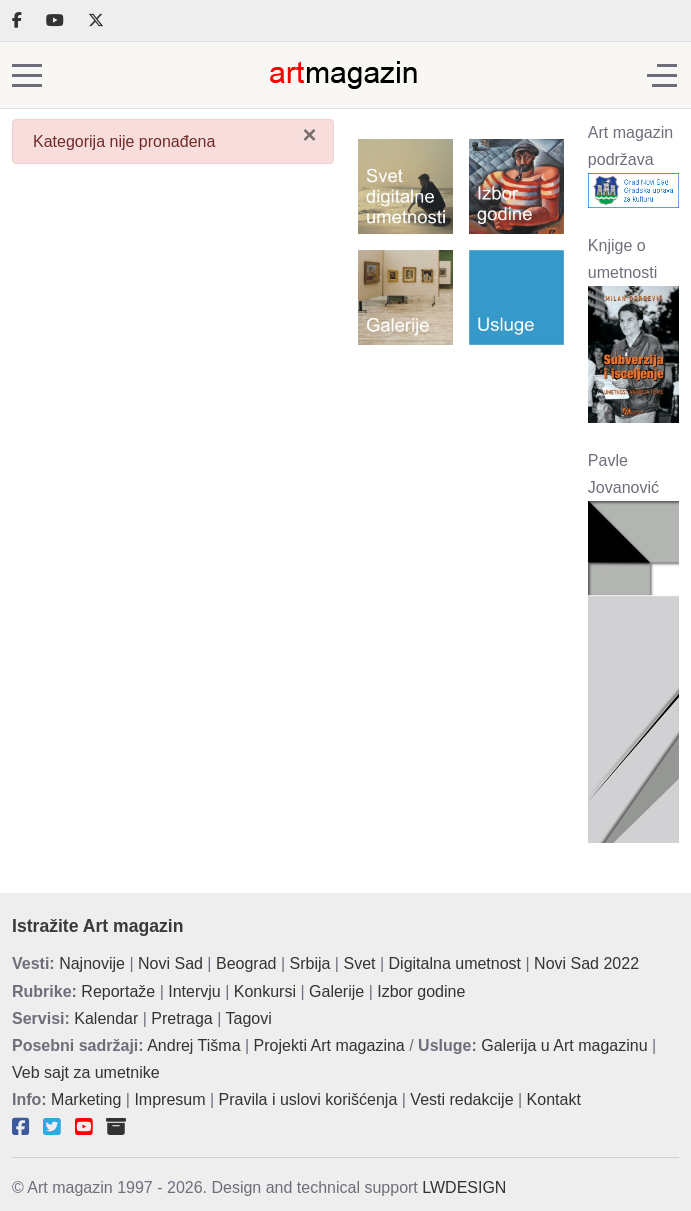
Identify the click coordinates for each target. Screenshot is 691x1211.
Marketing (86, 1099)
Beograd (246, 963)
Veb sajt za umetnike (86, 1072)
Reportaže (118, 991)
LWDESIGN (464, 1187)
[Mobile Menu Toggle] (27, 75)
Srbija (310, 963)
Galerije (336, 991)
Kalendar (106, 1018)
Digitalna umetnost (455, 963)
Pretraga (181, 1018)
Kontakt (554, 1099)
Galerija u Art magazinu (564, 1045)
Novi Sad (170, 963)
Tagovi (249, 1018)
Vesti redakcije (461, 1099)
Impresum (169, 1099)
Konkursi (265, 991)
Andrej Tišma (193, 1045)
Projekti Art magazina (329, 1045)
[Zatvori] (309, 135)
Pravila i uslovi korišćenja (308, 1099)
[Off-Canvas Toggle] (662, 75)
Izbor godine (421, 991)
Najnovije (92, 963)
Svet (359, 963)
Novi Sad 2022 (586, 963)
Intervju (194, 991)
